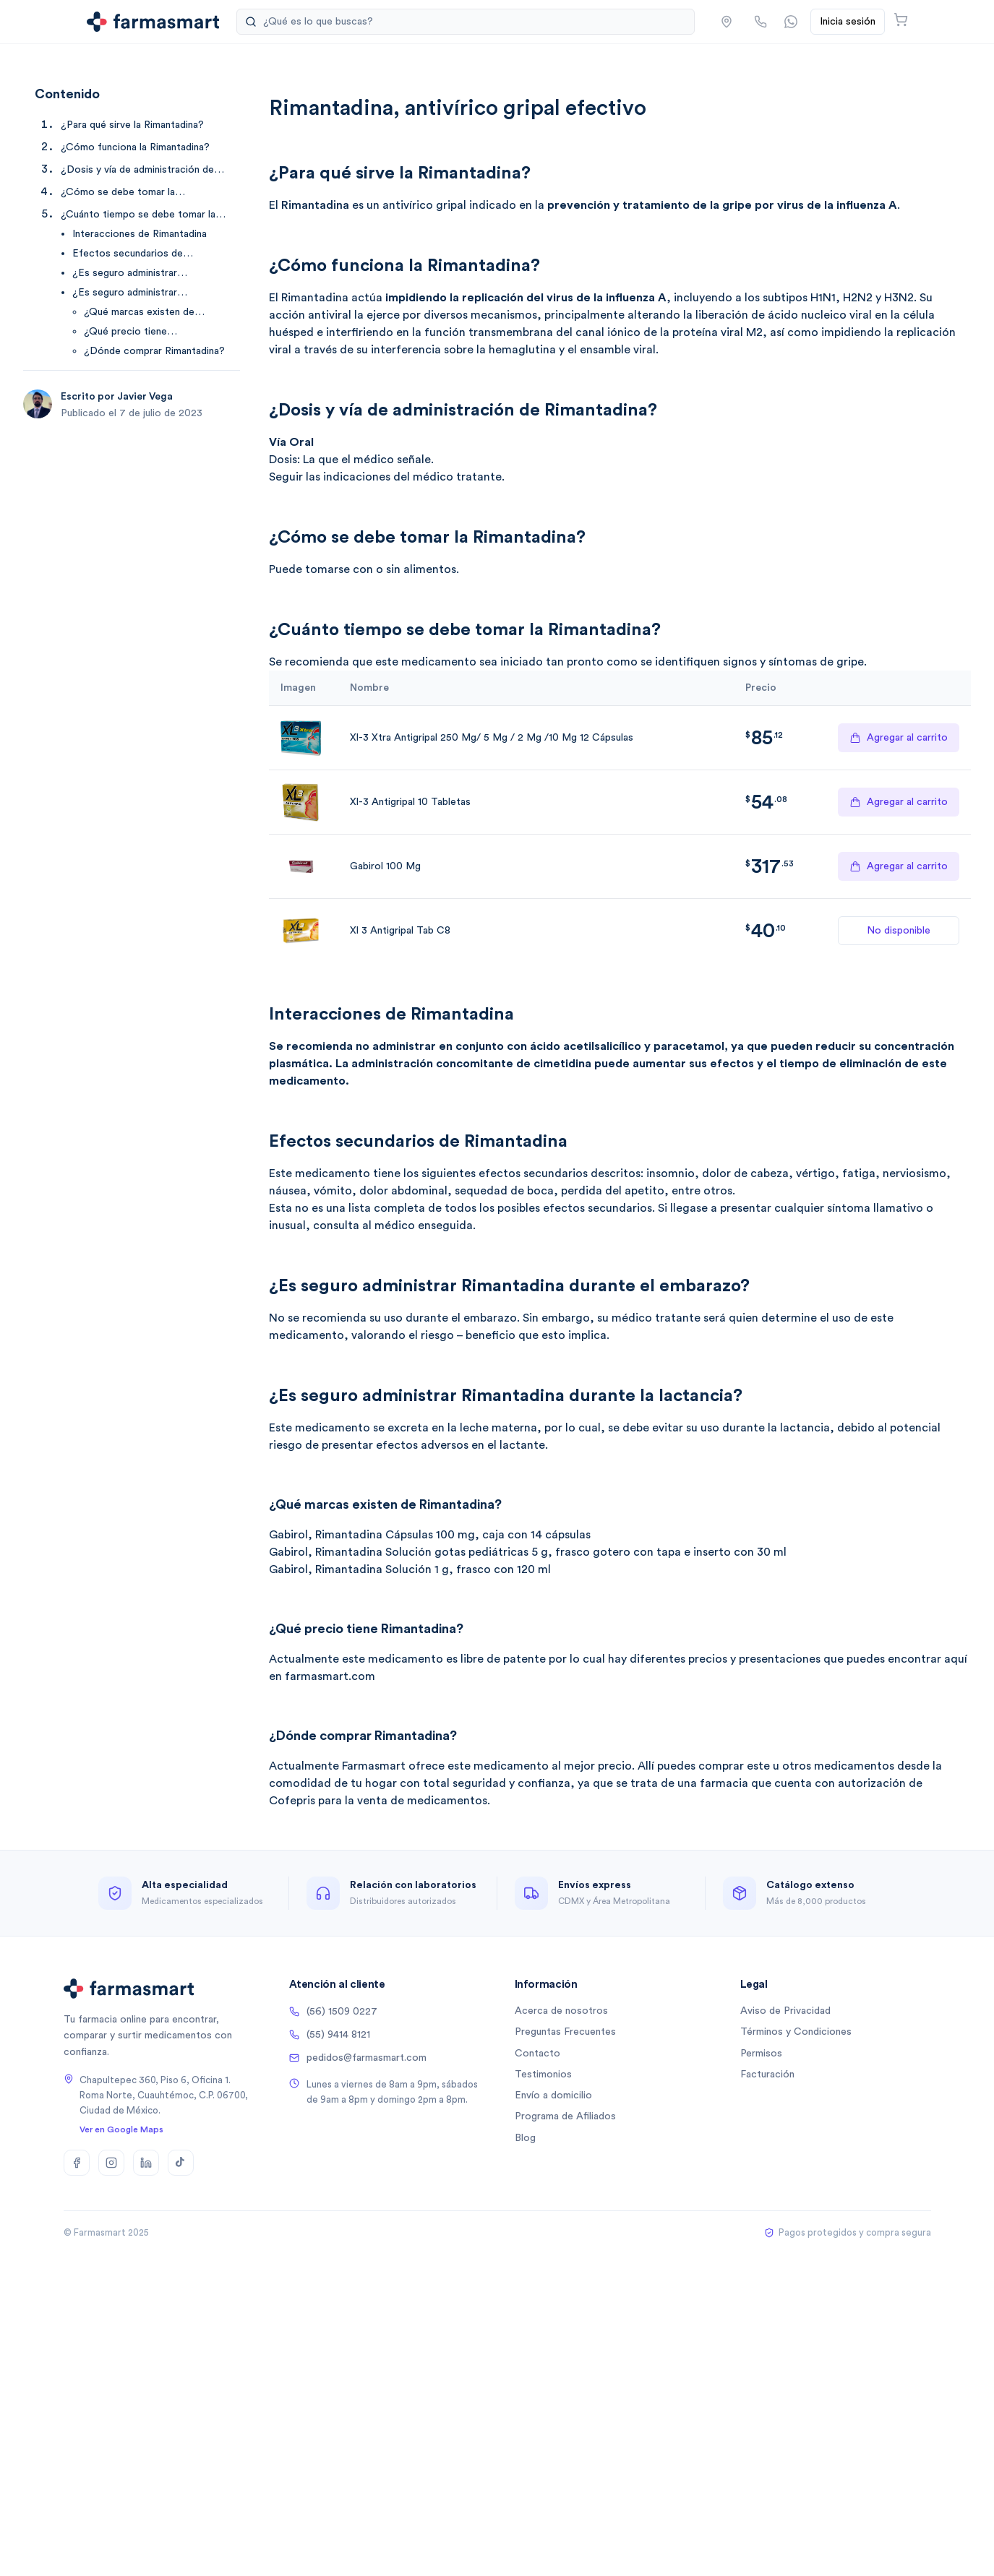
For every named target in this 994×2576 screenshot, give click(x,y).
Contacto (537, 2054)
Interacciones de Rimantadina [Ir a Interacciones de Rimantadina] (139, 234)
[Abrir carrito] (901, 19)
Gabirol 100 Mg (385, 866)
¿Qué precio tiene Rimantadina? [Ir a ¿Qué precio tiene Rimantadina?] (125, 333)
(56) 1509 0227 (333, 2012)
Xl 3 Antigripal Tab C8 (400, 931)
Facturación (767, 2074)
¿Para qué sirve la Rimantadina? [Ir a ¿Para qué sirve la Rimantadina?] (132, 125)
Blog (525, 2138)
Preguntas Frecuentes (565, 2032)
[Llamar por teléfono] (760, 22)
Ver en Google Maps (121, 2129)
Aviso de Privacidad (785, 2011)
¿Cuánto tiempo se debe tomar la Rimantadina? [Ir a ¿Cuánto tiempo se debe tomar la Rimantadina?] (138, 216)
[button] (726, 21)
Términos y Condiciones (796, 2032)
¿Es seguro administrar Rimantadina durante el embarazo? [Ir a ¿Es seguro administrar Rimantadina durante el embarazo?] (150, 274)
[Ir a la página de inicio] (153, 22)
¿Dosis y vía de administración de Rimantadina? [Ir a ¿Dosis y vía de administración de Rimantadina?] (137, 171)
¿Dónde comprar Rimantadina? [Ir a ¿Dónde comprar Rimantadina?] (154, 351)
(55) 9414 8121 (329, 2035)
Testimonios (543, 2074)
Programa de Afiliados (565, 2116)
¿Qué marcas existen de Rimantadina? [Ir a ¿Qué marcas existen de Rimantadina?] (139, 313)
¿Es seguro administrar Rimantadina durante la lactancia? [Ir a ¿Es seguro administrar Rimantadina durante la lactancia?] (147, 294)
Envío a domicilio (553, 2095)
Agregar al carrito (898, 738)
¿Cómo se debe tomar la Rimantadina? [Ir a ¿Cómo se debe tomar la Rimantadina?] (118, 193)
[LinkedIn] (146, 2163)
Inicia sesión (847, 22)
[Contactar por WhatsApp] (791, 22)
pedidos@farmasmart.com (358, 2058)
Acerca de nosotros (561, 2011)
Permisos (761, 2054)
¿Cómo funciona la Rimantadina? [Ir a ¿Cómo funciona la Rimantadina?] (135, 147)
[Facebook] (77, 2163)
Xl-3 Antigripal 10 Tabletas (410, 802)
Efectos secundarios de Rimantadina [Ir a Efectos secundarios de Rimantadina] (127, 255)
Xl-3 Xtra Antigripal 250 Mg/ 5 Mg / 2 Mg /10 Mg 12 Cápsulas (491, 738)
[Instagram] (111, 2163)
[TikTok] (181, 2163)
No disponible (898, 931)
